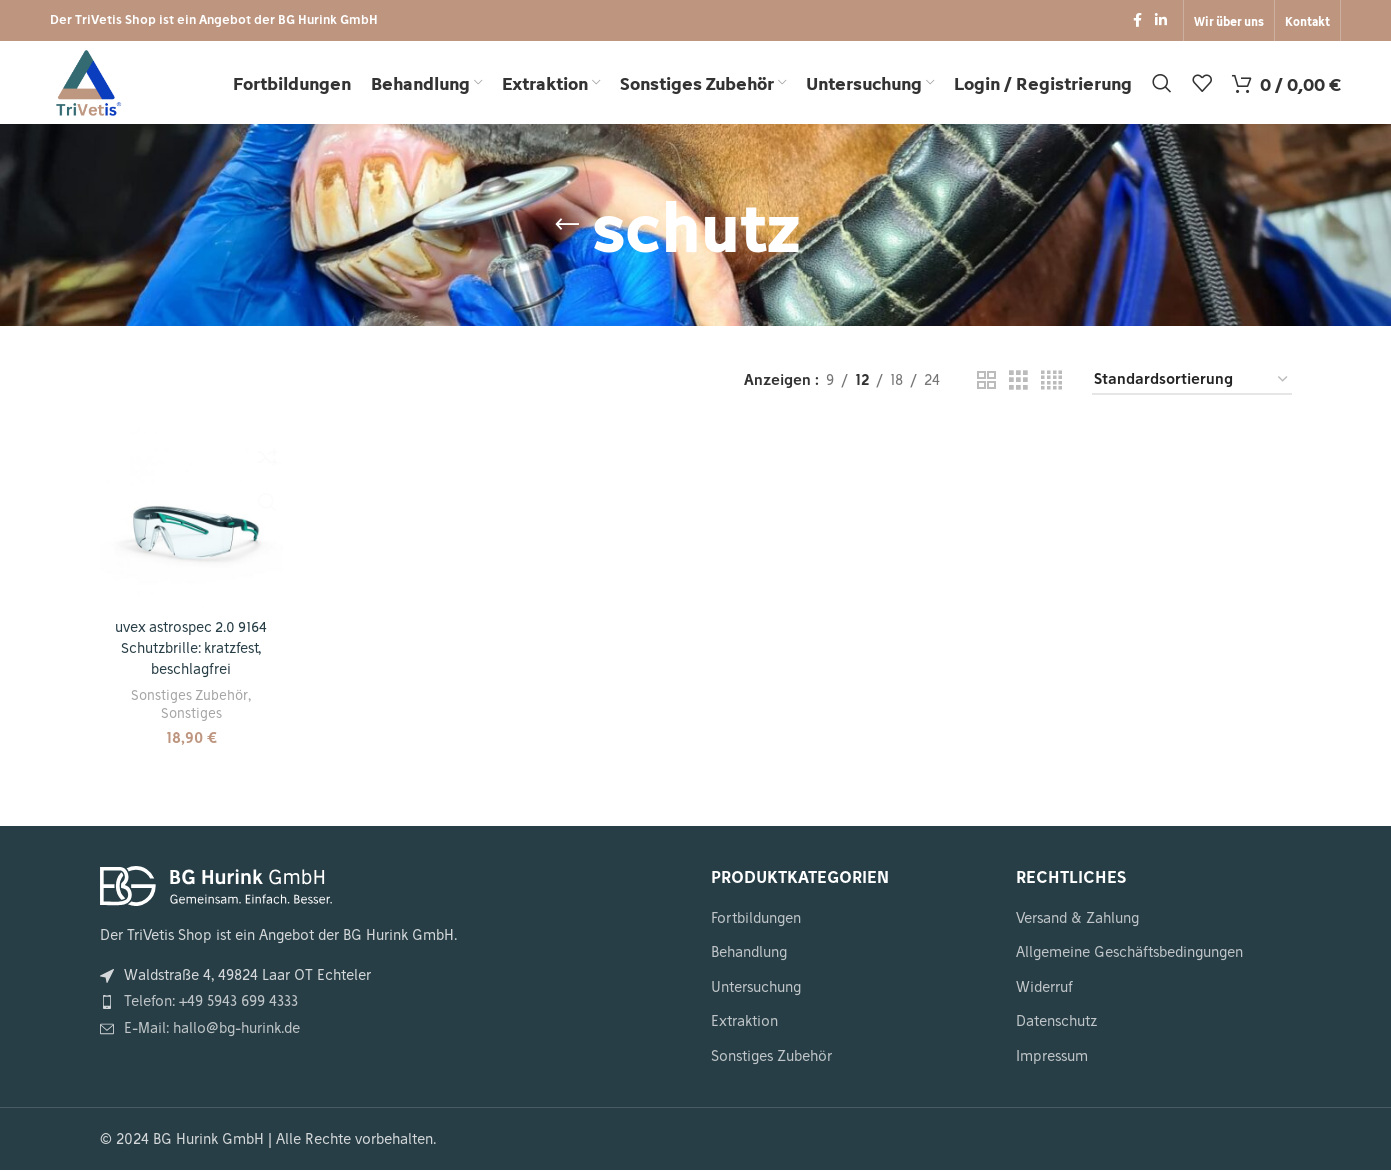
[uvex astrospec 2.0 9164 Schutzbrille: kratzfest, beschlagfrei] (191, 523)
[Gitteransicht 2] (986, 387)
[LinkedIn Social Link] (1161, 21)
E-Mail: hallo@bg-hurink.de (212, 1031)
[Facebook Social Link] (1137, 21)
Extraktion (744, 1025)
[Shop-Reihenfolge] (1192, 388)
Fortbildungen (756, 921)
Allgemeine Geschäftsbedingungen (1129, 955)
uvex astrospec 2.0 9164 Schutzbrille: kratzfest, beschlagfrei (191, 652)
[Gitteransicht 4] (1051, 387)
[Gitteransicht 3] (1018, 387)
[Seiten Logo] (90, 86)
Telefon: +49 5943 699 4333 (211, 1005)
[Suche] (1162, 87)
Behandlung (749, 955)
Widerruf (1044, 990)
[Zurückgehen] (567, 233)
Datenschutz (1056, 1025)
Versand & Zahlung (1077, 921)
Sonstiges (190, 717)
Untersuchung (756, 990)
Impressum (1052, 1059)
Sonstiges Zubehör (189, 698)
